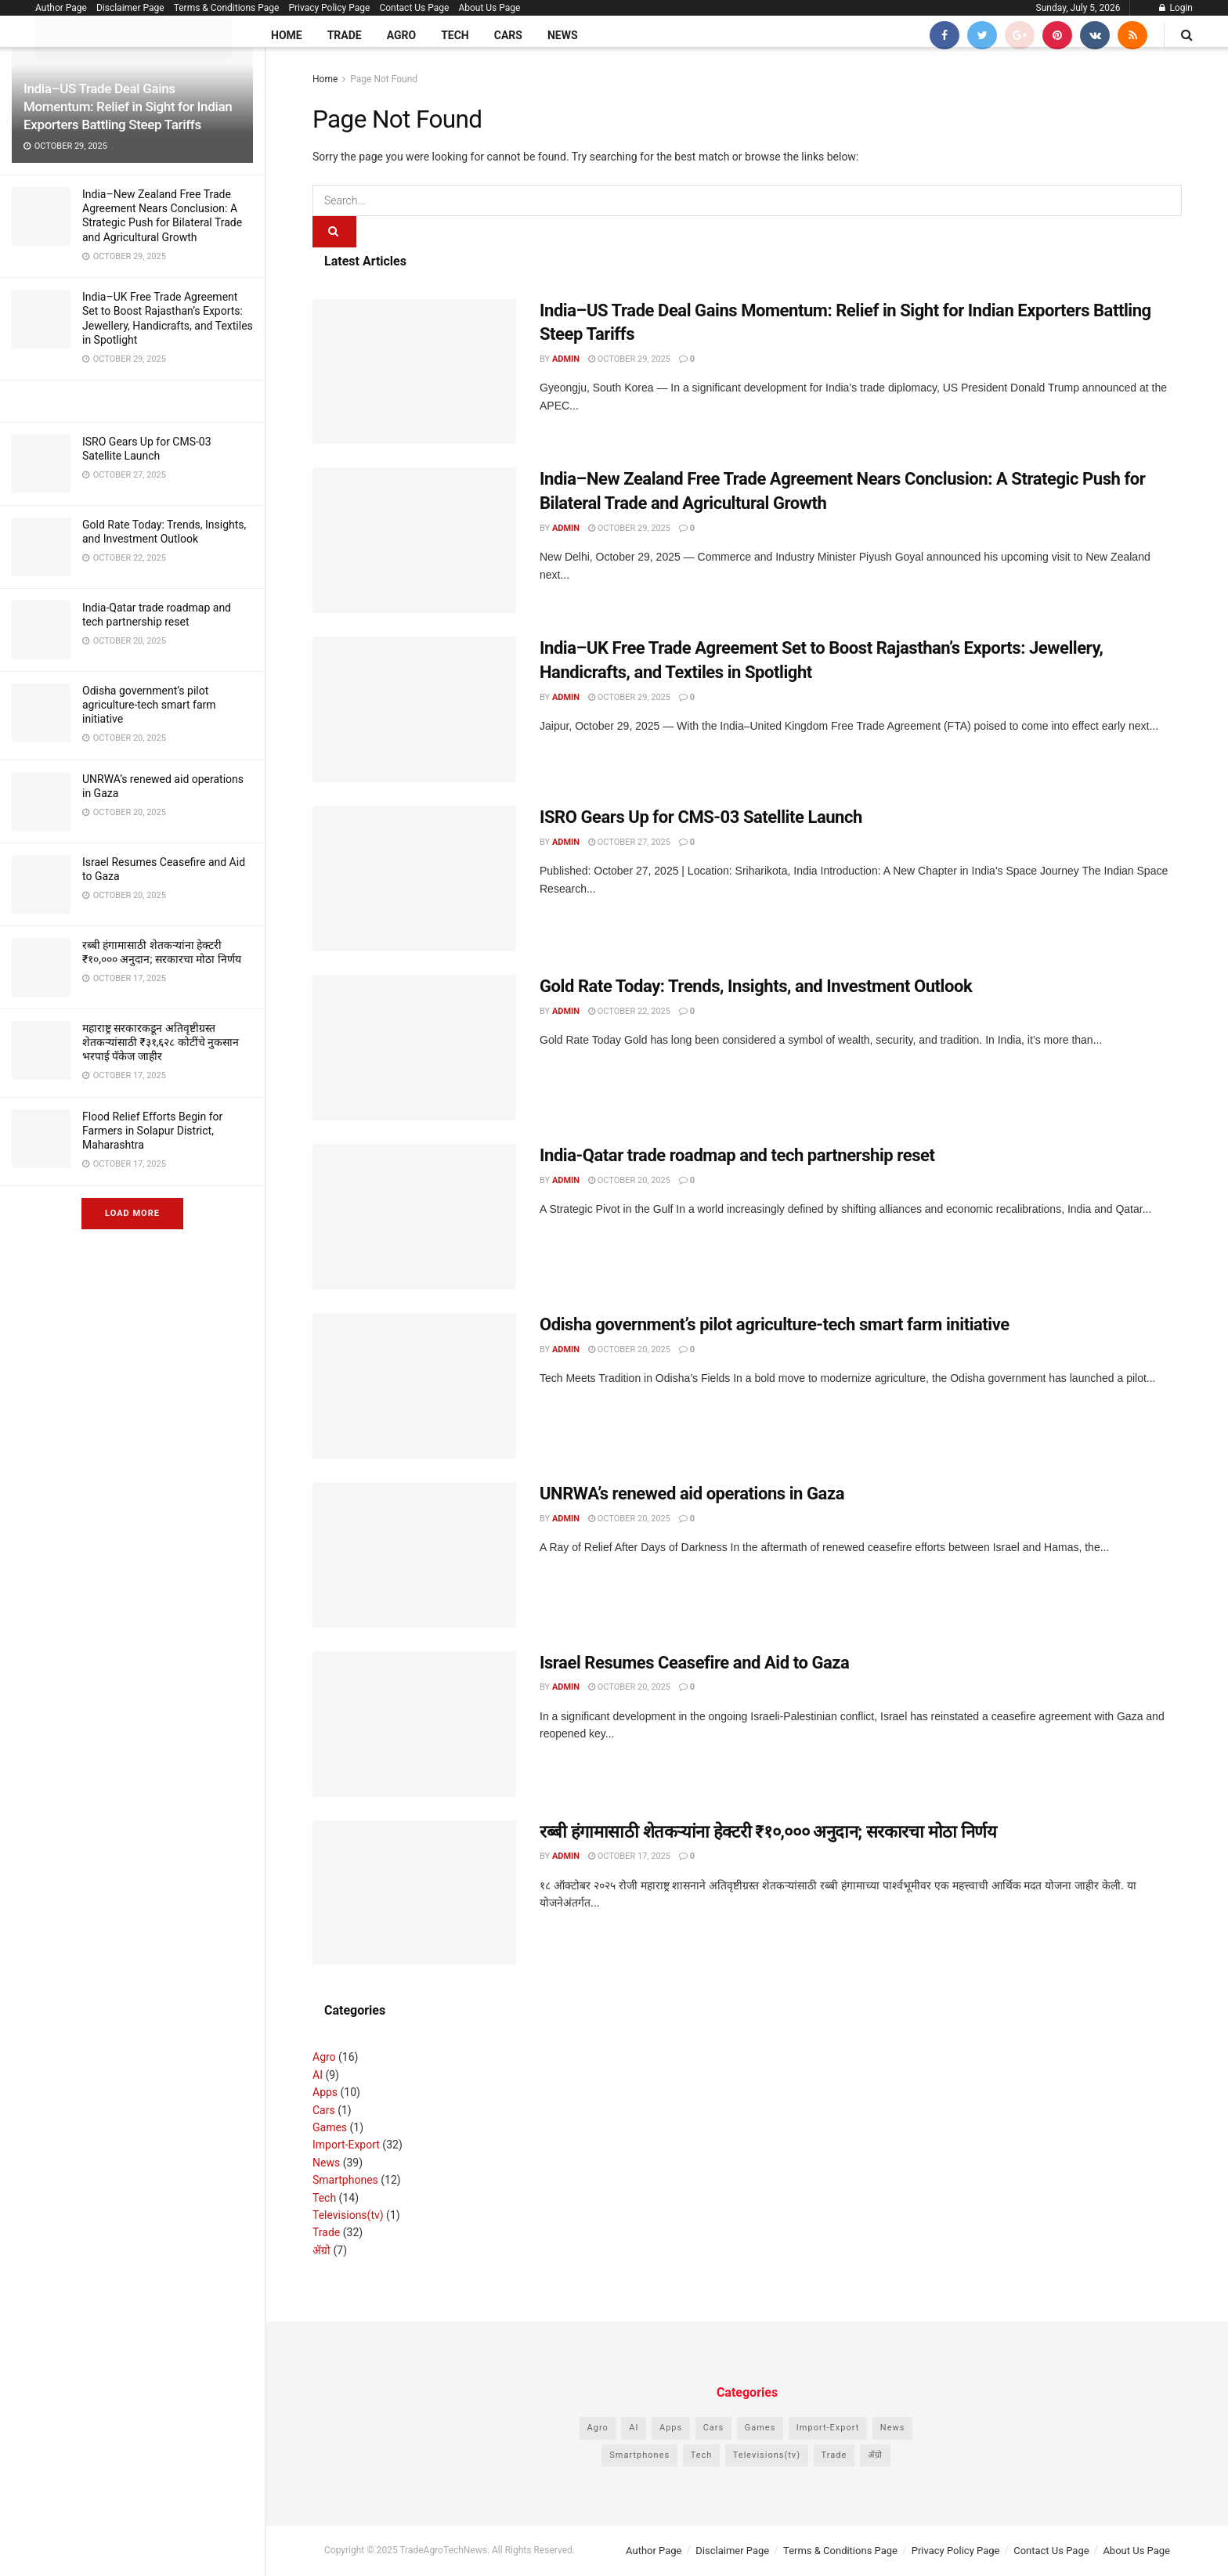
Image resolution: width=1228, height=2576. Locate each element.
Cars (508, 35)
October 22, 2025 (629, 1011)
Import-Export (346, 2144)
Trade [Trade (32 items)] (834, 2455)
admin (566, 359)
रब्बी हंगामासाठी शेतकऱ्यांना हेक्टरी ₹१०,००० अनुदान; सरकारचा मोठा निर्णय (768, 1832)
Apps (325, 2092)
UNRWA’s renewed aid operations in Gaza (692, 1493)
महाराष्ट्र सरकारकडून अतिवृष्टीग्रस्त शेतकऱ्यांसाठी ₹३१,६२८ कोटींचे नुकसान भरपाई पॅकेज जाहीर (160, 1042)
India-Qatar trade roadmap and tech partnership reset (737, 1155)
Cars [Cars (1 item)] (713, 2428)
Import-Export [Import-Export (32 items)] (827, 2428)
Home (286, 35)
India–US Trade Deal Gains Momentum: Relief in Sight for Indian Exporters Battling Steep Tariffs (127, 106)
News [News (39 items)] (892, 2428)
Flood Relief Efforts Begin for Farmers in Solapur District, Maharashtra (152, 1130)
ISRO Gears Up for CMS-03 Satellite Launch (701, 817)
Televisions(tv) (348, 2215)
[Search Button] (334, 231)
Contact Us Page (414, 7)
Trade (344, 35)
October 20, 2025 (629, 1180)
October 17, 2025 (629, 1856)
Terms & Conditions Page (227, 7)
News (562, 35)
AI (317, 2075)
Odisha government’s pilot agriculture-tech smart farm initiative (149, 704)
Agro (401, 35)
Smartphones (345, 2180)
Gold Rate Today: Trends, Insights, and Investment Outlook (756, 986)
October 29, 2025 (629, 359)
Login (1176, 7)
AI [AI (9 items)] (633, 2428)
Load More (132, 1213)
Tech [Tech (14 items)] (702, 2455)
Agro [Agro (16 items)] (598, 2428)
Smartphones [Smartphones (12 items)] (639, 2455)
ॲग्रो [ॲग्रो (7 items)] (875, 2455)
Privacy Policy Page (329, 7)
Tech (455, 35)
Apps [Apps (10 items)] (670, 2428)
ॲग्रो (321, 2250)
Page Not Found (383, 79)
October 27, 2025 (629, 842)
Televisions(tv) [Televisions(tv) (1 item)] (766, 2455)
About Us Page (489, 7)
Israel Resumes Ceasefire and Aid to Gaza (694, 1662)
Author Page (61, 7)
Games (329, 2127)
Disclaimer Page (130, 7)
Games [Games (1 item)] (760, 2428)
